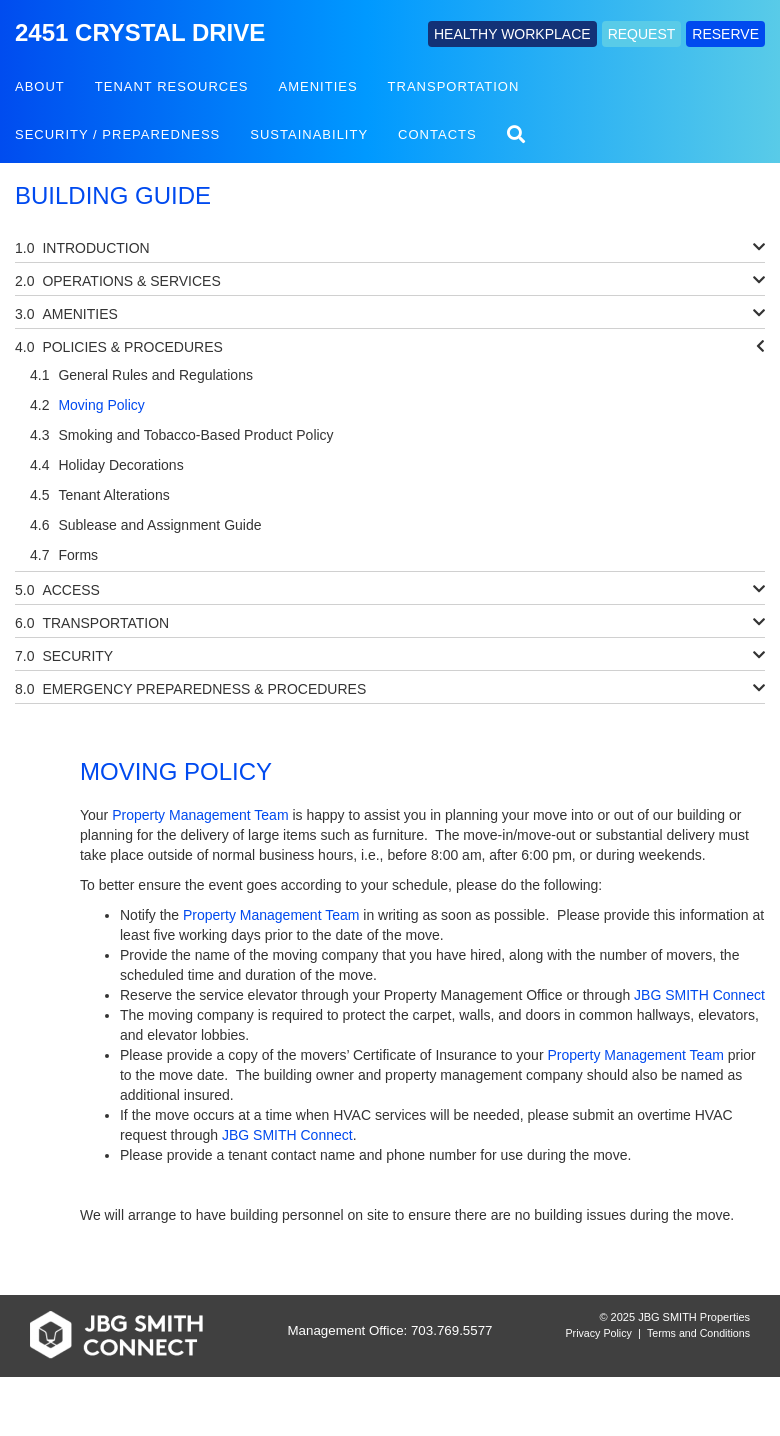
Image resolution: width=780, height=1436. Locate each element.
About (40, 86)
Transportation (454, 86)
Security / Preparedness (117, 134)
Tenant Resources (172, 86)
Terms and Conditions (698, 1333)
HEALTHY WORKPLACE (512, 34)
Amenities (318, 86)
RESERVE (725, 34)
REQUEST (642, 34)
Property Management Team (200, 815)
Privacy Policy (599, 1333)
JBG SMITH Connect (699, 995)
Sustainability (309, 134)
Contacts (437, 134)
